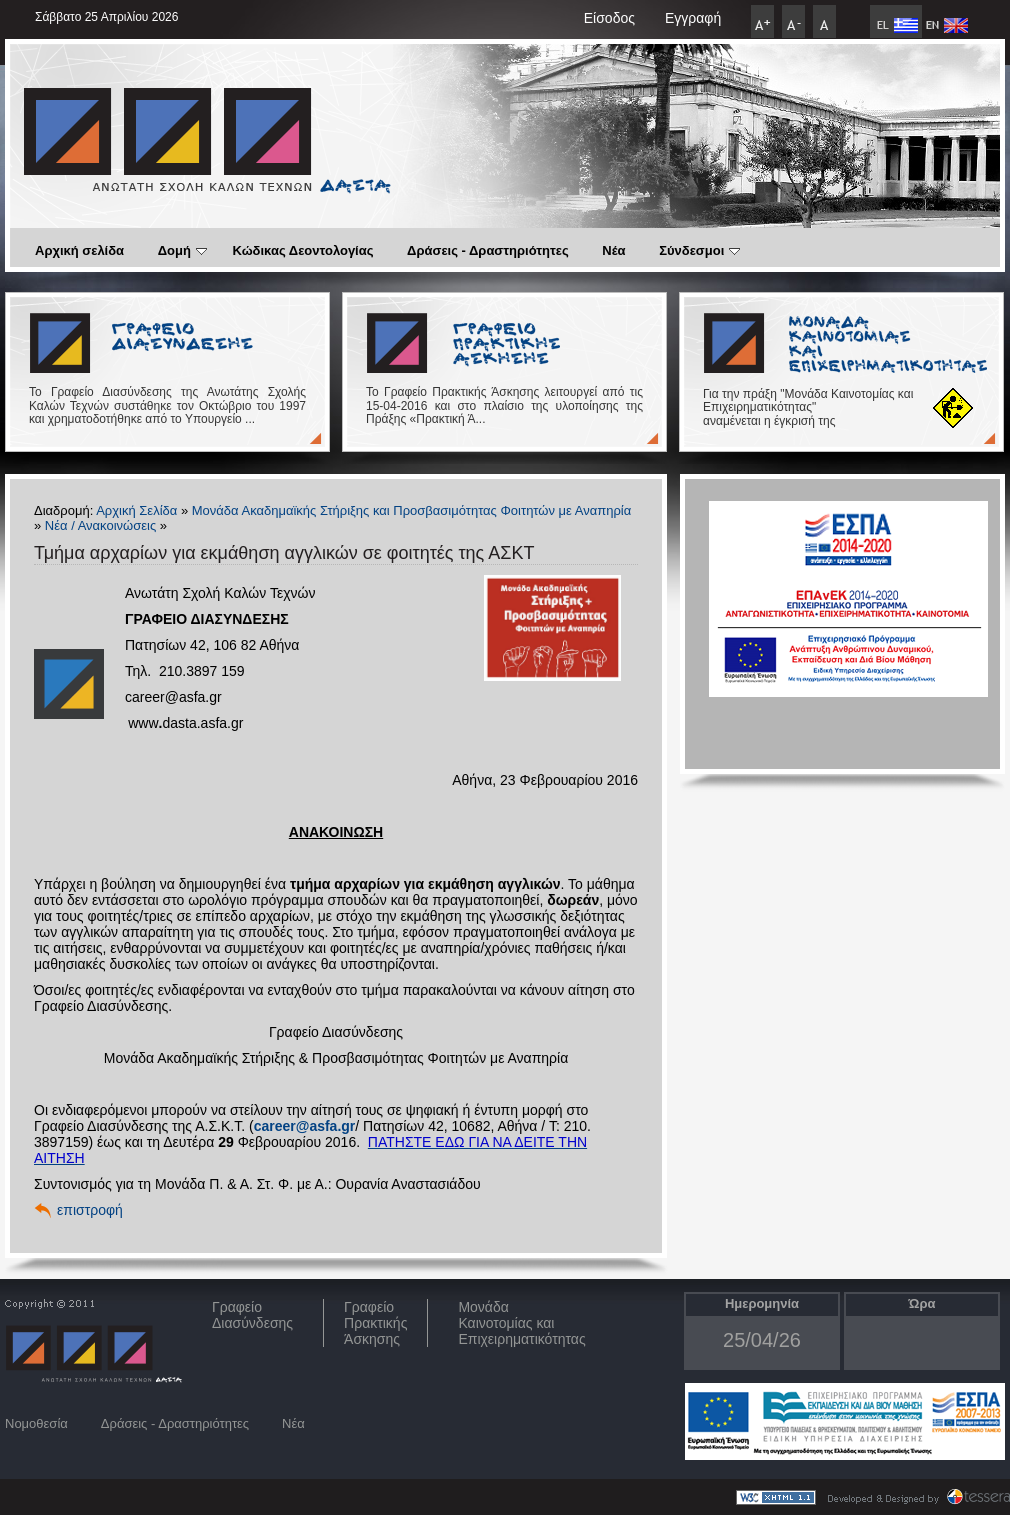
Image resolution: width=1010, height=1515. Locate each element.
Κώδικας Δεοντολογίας (303, 250)
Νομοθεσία (36, 1423)
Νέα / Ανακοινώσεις (100, 525)
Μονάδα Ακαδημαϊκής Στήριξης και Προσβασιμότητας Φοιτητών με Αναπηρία (411, 510)
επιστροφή (90, 1210)
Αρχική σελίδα (79, 250)
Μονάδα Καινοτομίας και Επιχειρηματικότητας (521, 1323)
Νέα (613, 250)
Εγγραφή (693, 18)
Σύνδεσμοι (699, 250)
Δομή (182, 250)
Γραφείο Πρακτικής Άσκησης (375, 1323)
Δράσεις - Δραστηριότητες (488, 250)
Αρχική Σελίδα (136, 510)
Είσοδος (609, 18)
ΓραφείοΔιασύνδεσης (252, 1315)
